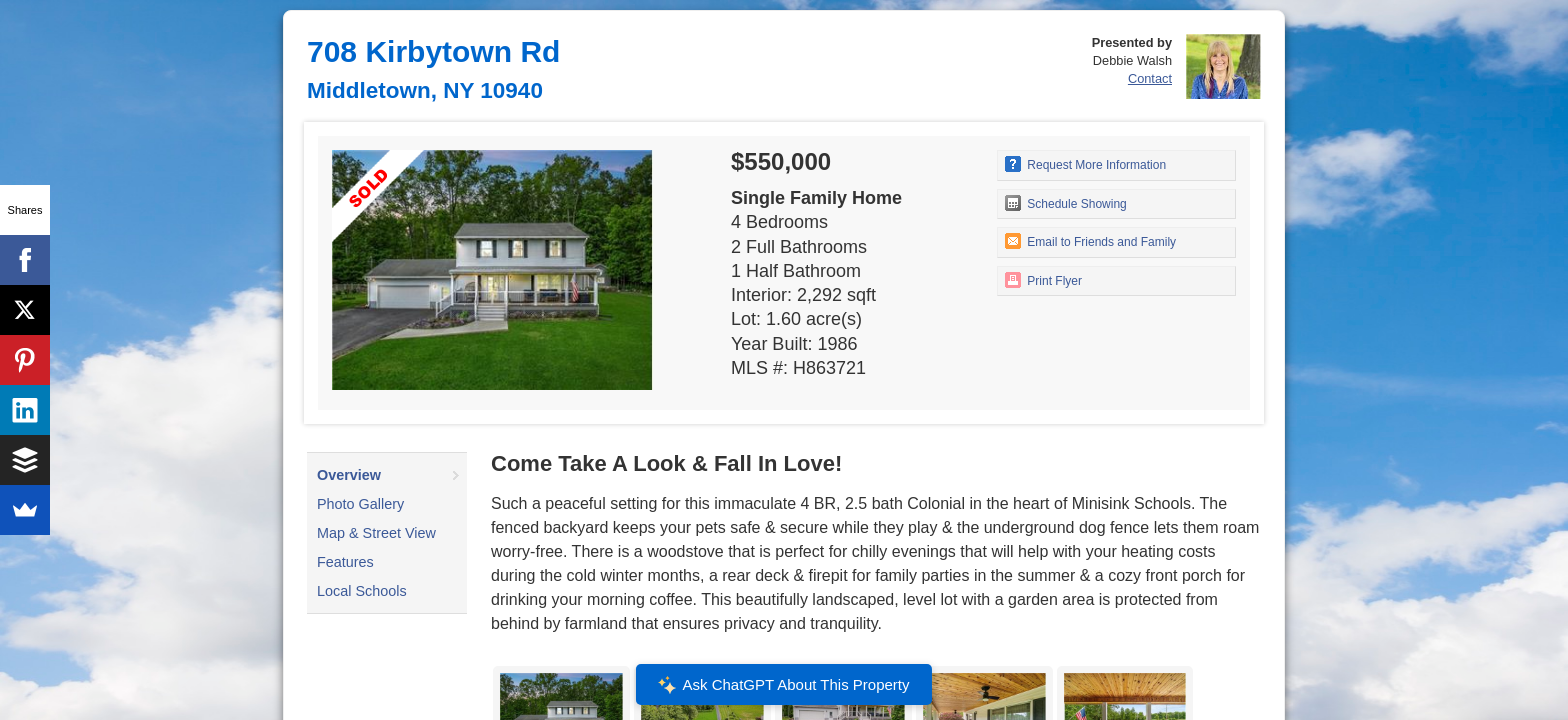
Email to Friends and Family (1090, 241)
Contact (1150, 78)
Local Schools (362, 591)
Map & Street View (376, 533)
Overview (349, 475)
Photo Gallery (360, 504)
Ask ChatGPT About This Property (784, 685)
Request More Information (1085, 164)
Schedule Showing (1066, 203)
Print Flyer (1043, 280)
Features (345, 562)
